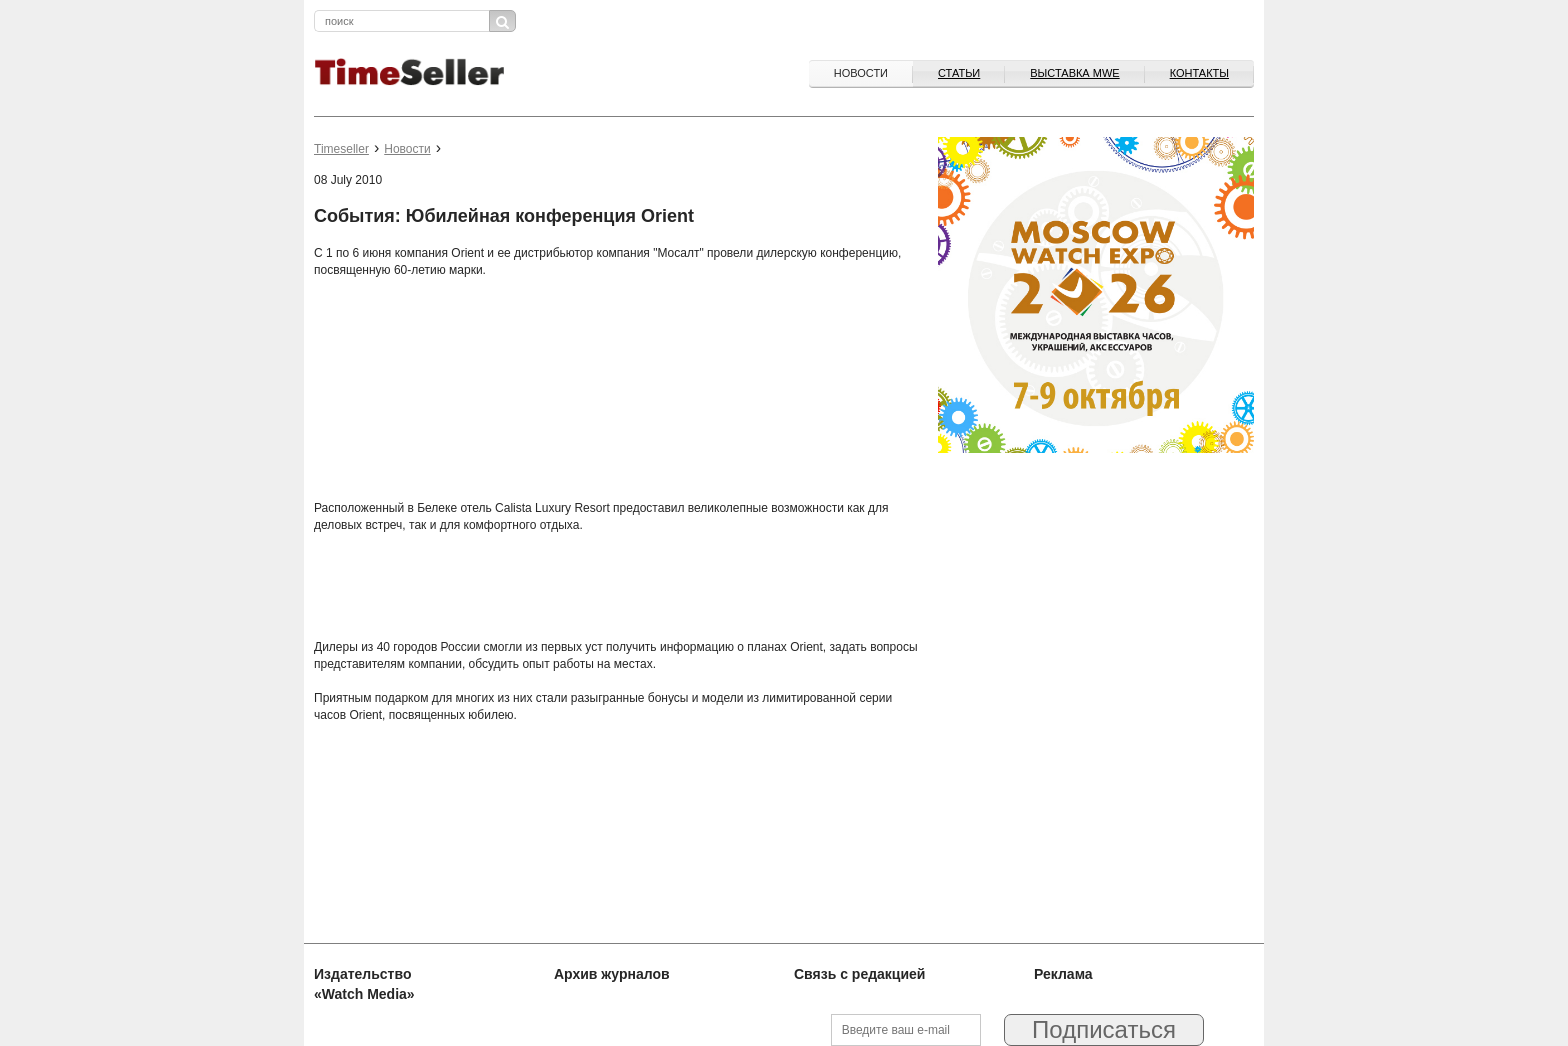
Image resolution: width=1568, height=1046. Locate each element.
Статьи (959, 73)
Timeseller (341, 149)
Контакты (1199, 73)
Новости (861, 73)
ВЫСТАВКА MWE (1074, 73)
